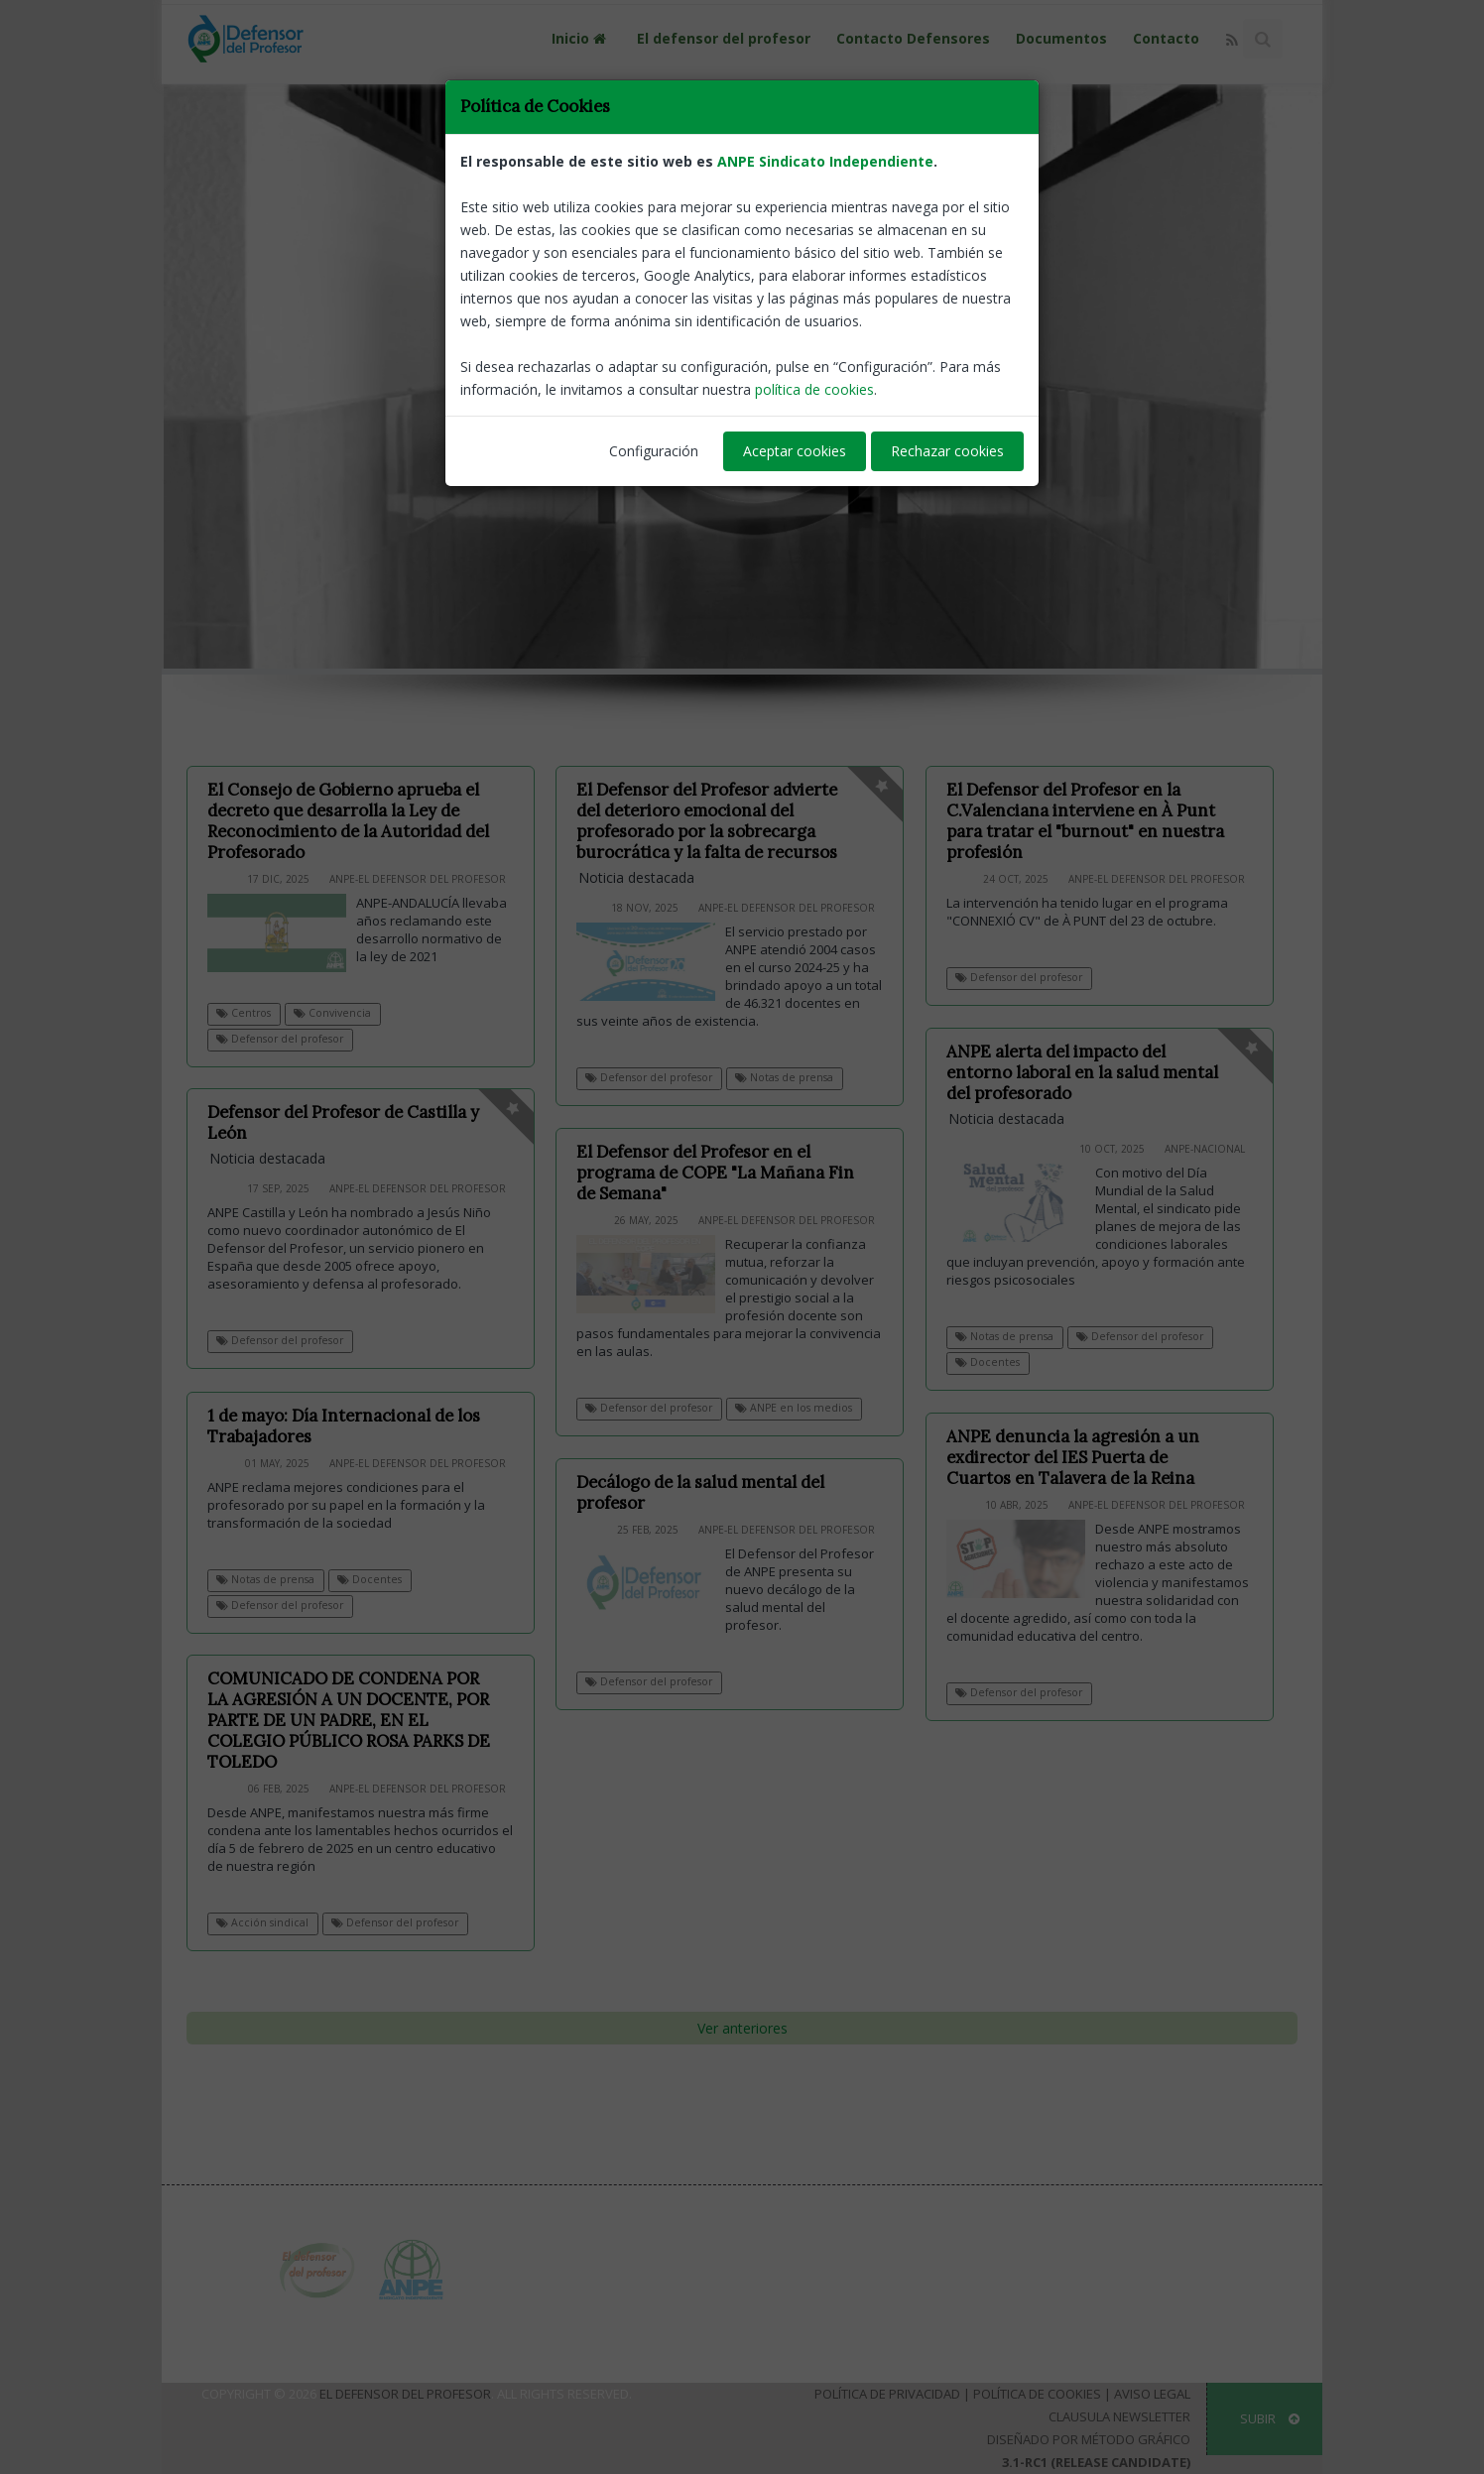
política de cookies (814, 389)
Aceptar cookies (794, 450)
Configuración (653, 450)
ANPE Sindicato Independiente (825, 161)
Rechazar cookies (947, 450)
